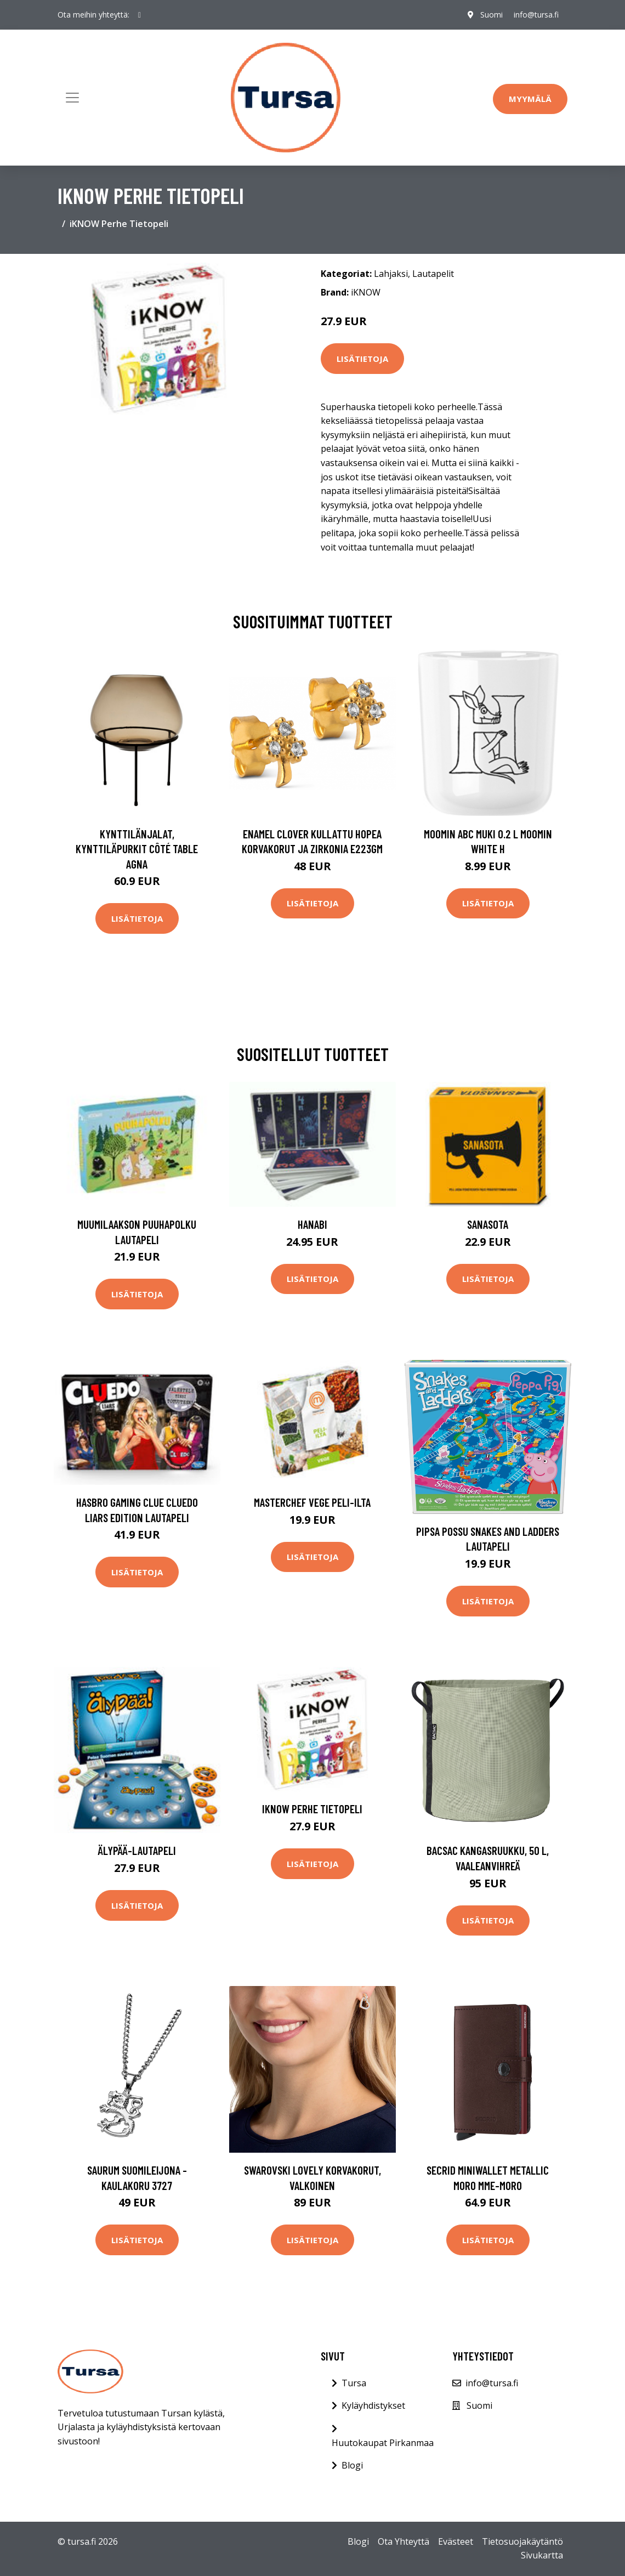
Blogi (352, 2465)
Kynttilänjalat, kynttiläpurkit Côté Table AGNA (137, 849)
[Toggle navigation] (72, 97)
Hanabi (312, 1224)
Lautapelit (433, 274)
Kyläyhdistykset (373, 2405)
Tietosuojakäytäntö (522, 2541)
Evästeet (455, 2541)
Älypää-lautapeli (137, 1850)
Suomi (491, 14)
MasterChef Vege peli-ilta (312, 1502)
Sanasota (487, 1224)
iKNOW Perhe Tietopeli (312, 1808)
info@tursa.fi (536, 14)
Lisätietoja (362, 358)
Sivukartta (542, 2555)
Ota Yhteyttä (403, 2541)
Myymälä (530, 98)
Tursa (354, 2383)
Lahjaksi (391, 274)
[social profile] (139, 14)
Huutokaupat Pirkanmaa (383, 2443)
